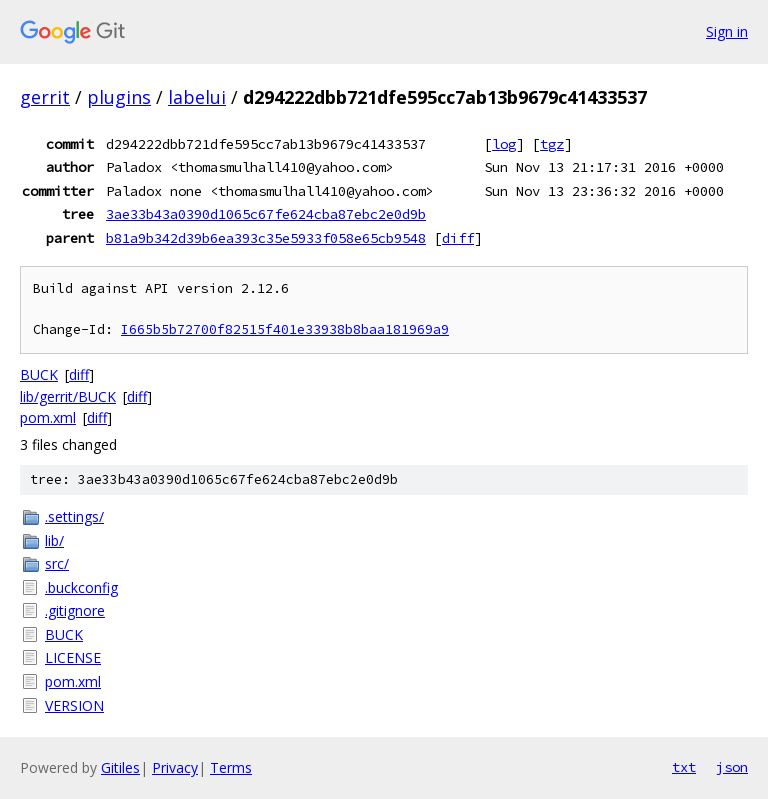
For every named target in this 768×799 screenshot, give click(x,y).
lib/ (54, 540)
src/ (57, 563)
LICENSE (73, 657)
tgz (552, 144)
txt (684, 767)
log (504, 144)
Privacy (175, 767)
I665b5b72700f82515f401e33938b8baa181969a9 (285, 329)
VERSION (74, 705)
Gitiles (120, 767)
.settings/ (74, 516)
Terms (231, 767)
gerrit (45, 97)
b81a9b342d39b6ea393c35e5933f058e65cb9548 (266, 238)
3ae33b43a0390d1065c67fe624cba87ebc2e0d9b (266, 214)
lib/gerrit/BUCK (68, 396)
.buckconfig (81, 587)
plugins (119, 97)
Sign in (727, 31)
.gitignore (75, 610)
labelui (197, 97)
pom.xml (48, 417)
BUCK (39, 374)
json (732, 767)
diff (458, 238)
